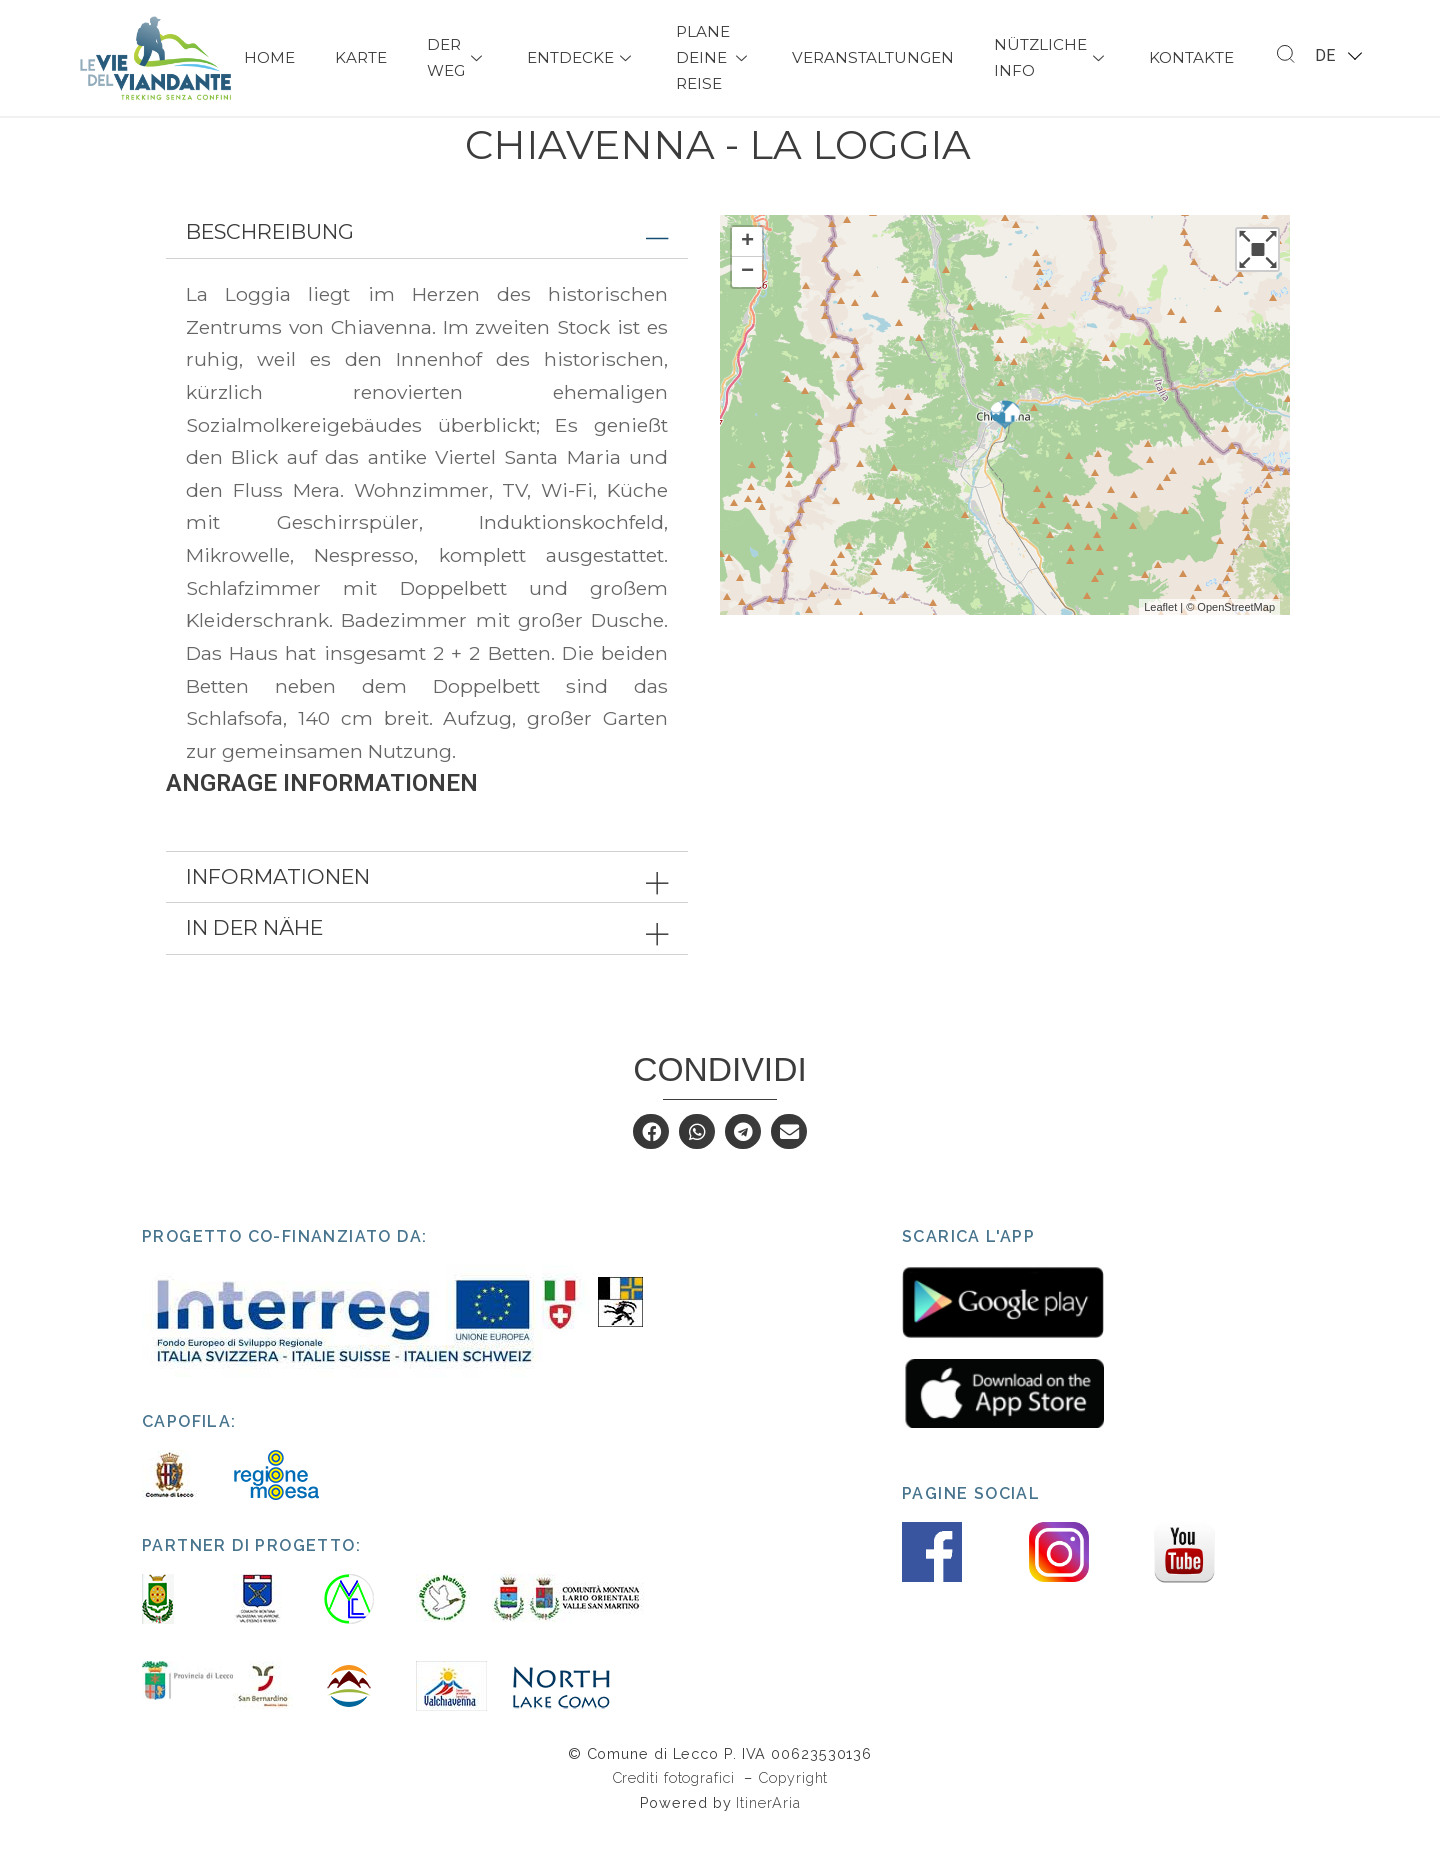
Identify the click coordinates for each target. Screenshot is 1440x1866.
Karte (361, 57)
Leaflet (1160, 643)
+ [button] (747, 278)
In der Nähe (254, 963)
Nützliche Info (1051, 57)
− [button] (747, 308)
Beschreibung (270, 267)
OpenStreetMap (1236, 643)
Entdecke (581, 57)
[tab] (427, 268)
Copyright (793, 1813)
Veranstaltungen (873, 57)
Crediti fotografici (676, 1813)
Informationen (278, 912)
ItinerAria (768, 1838)
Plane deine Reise (714, 57)
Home (269, 57)
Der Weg (457, 57)
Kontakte (1191, 57)
